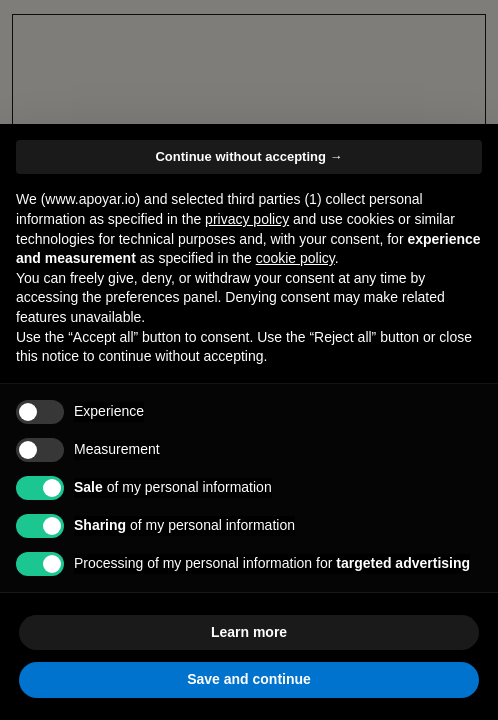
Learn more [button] (249, 632)
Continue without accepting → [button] (248, 156)
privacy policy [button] (247, 219)
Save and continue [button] (249, 679)
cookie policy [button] (295, 258)
